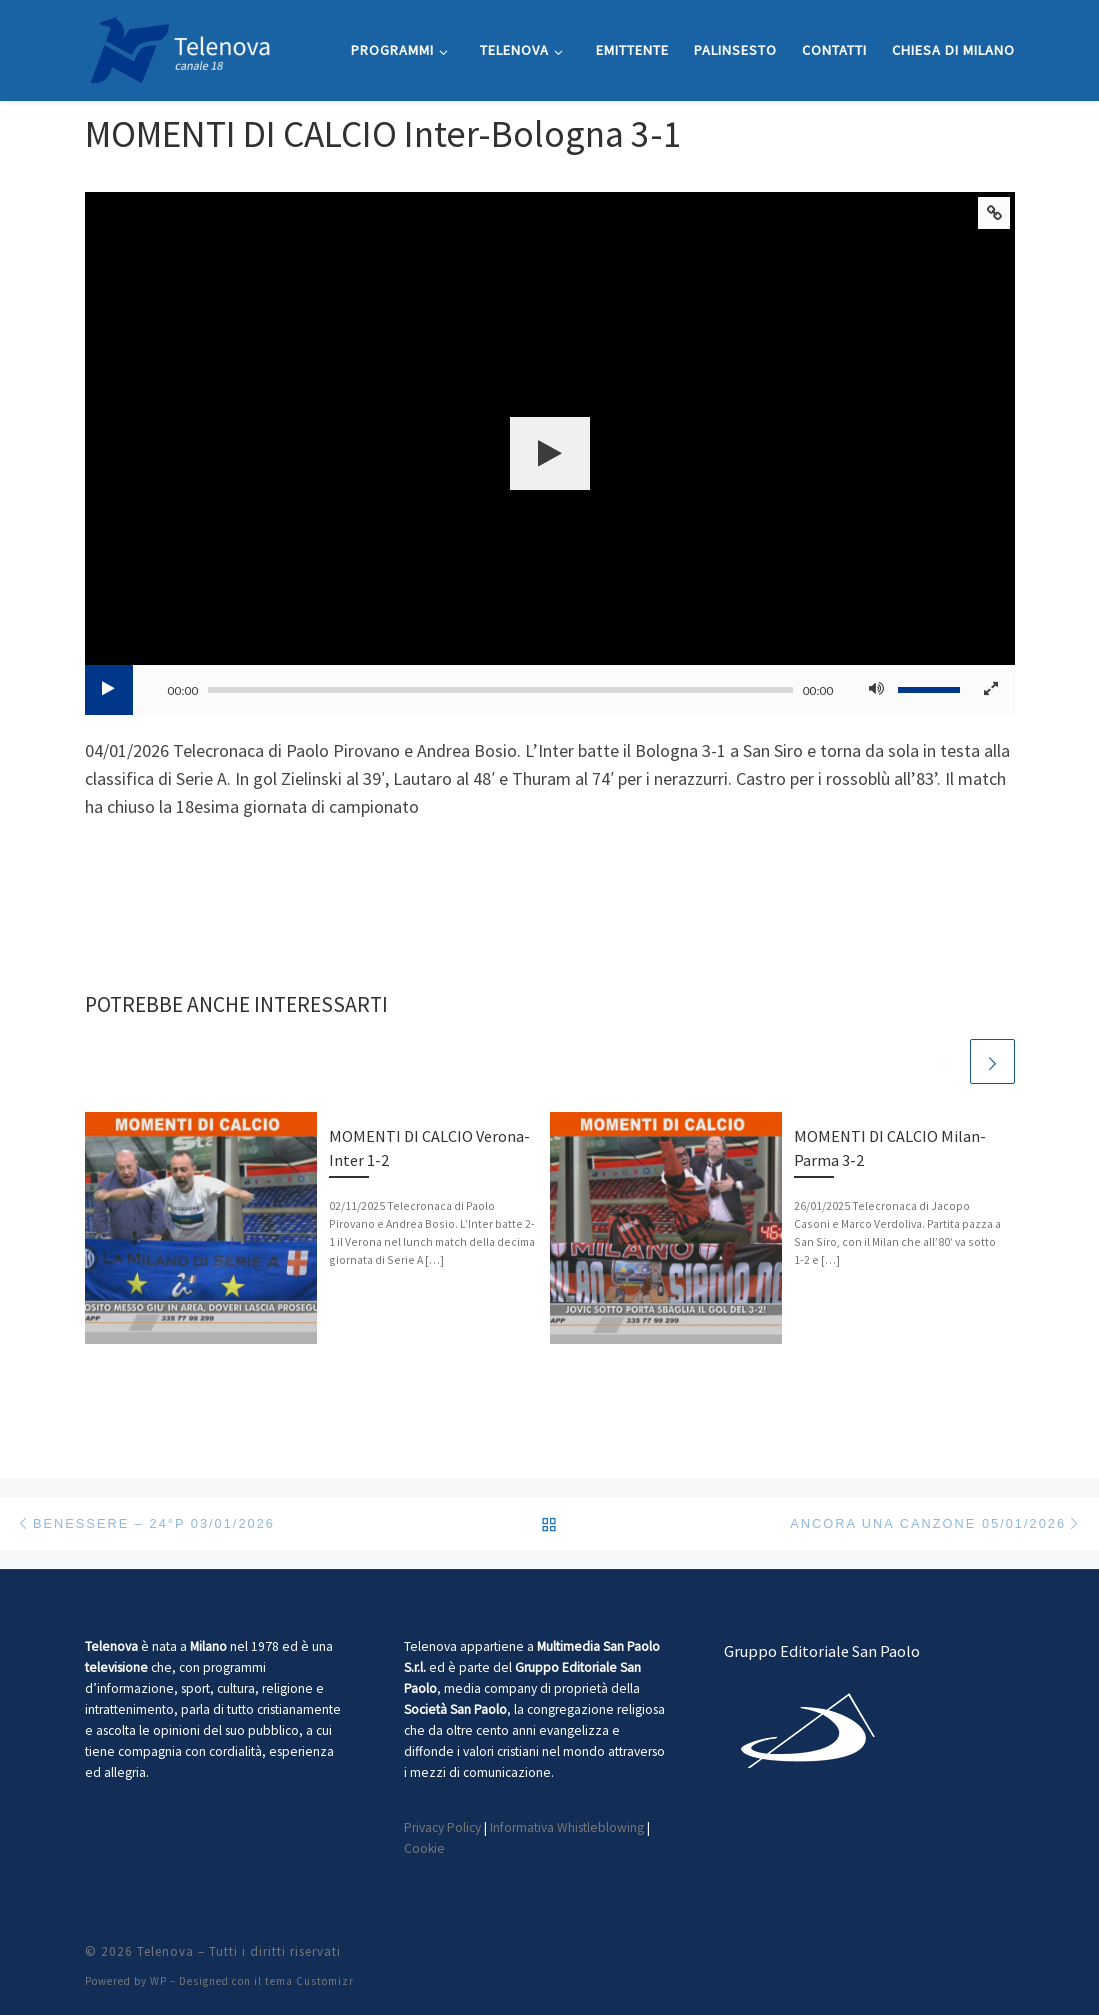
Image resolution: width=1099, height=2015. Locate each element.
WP (158, 1981)
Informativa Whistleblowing (567, 1827)
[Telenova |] (180, 46)
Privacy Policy (442, 1827)
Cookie (424, 1848)
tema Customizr (309, 1981)
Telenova (165, 1951)
